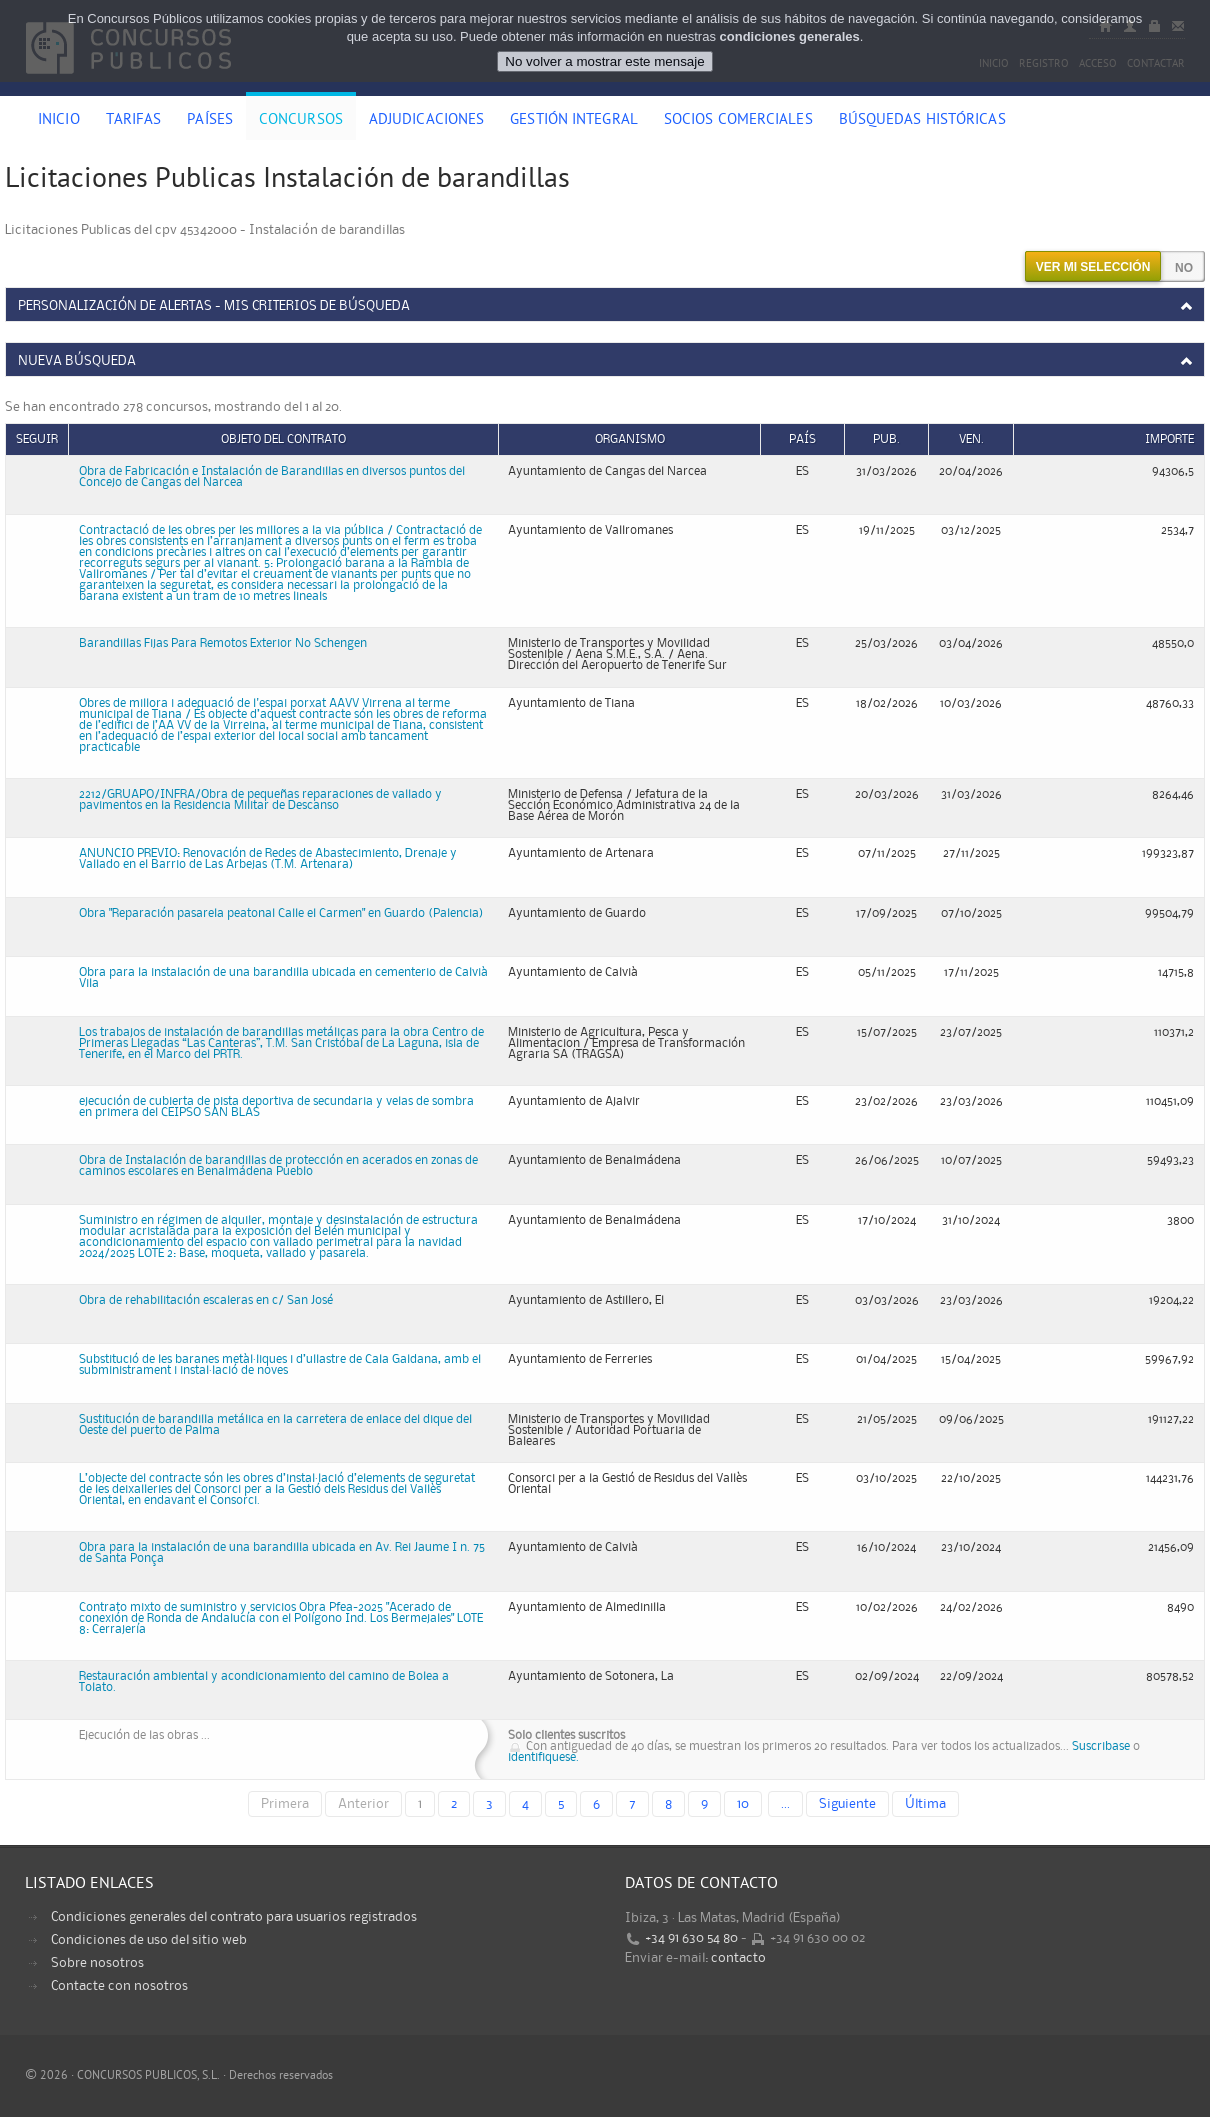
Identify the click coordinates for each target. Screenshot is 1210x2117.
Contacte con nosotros (119, 1986)
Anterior (363, 1804)
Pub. (886, 439)
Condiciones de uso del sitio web (149, 1940)
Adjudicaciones (426, 121)
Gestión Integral (574, 121)
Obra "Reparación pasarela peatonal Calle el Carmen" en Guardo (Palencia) (281, 913)
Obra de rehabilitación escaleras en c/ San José (206, 1300)
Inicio (59, 121)
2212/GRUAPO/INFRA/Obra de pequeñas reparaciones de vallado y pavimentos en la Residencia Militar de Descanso (260, 800)
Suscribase (1101, 1746)
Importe (1169, 439)
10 (743, 1804)
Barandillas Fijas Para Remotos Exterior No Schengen (223, 643)
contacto (738, 1958)
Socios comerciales (738, 121)
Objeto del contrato (283, 439)
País (802, 439)
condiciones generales (790, 36)
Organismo (630, 439)
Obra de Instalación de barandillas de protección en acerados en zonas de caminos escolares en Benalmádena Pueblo (278, 1166)
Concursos (301, 121)
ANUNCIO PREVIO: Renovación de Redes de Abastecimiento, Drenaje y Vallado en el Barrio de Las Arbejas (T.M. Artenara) (268, 859)
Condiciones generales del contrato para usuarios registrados (234, 1917)
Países (210, 121)
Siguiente (847, 1804)
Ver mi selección (1093, 267)
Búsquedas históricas (922, 121)
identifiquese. (543, 1757)
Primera (285, 1804)
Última (925, 1804)
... (785, 1804)
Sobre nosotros (97, 1963)
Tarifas (134, 121)
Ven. (971, 439)
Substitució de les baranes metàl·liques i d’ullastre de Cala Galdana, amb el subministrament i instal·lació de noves (280, 1365)
